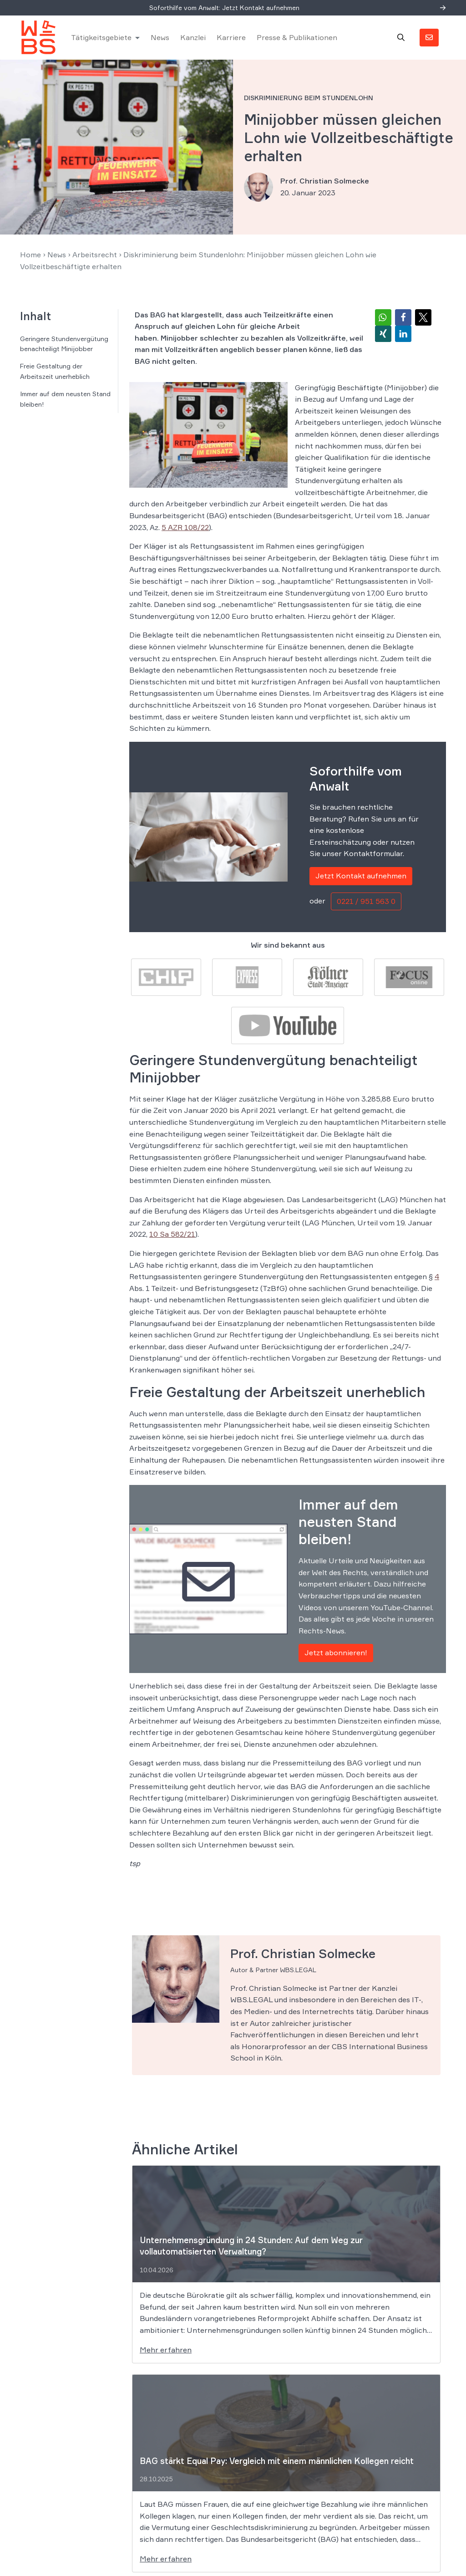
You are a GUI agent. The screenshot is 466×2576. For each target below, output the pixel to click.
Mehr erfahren (166, 2349)
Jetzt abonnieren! (335, 1652)
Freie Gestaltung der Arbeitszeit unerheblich (55, 371)
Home (30, 254)
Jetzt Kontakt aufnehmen (360, 875)
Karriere (231, 37)
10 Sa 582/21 (172, 1234)
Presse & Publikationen (297, 37)
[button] (383, 317)
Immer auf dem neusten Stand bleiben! (65, 399)
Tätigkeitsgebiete (101, 37)
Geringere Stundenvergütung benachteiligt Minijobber (64, 343)
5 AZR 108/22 (185, 527)
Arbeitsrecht (94, 254)
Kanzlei (193, 37)
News (160, 37)
